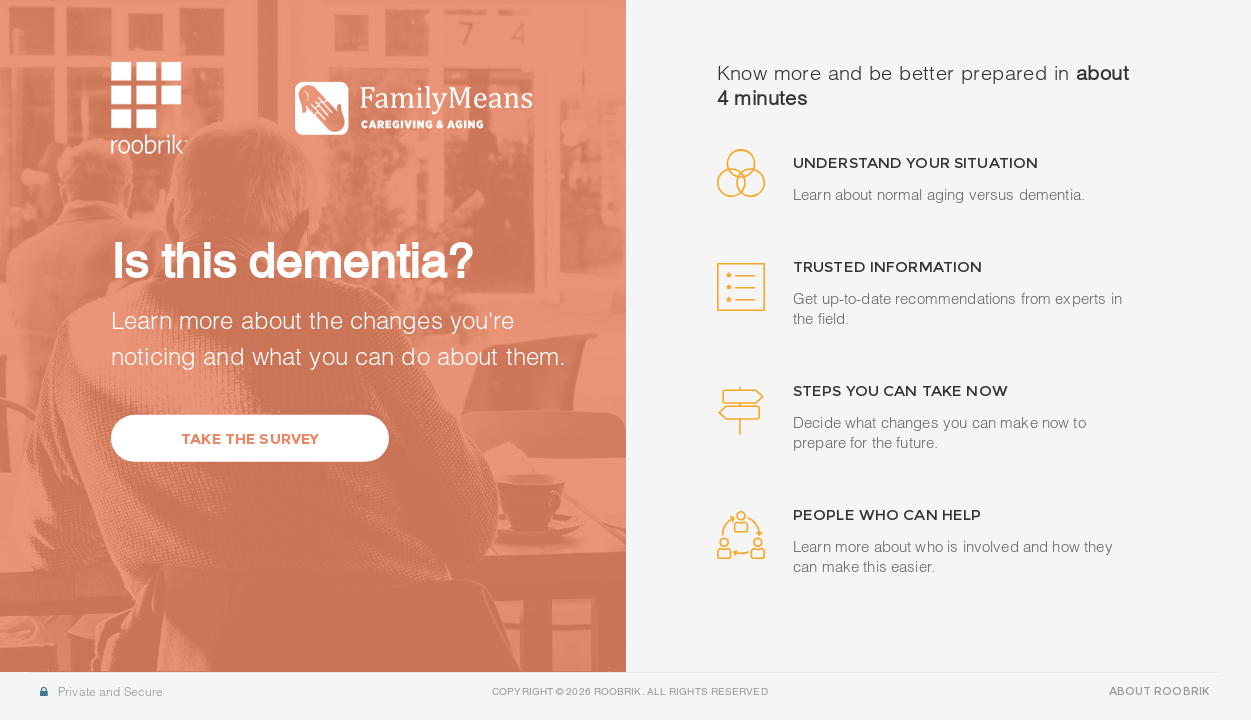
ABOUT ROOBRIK (1159, 691)
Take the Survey (250, 438)
